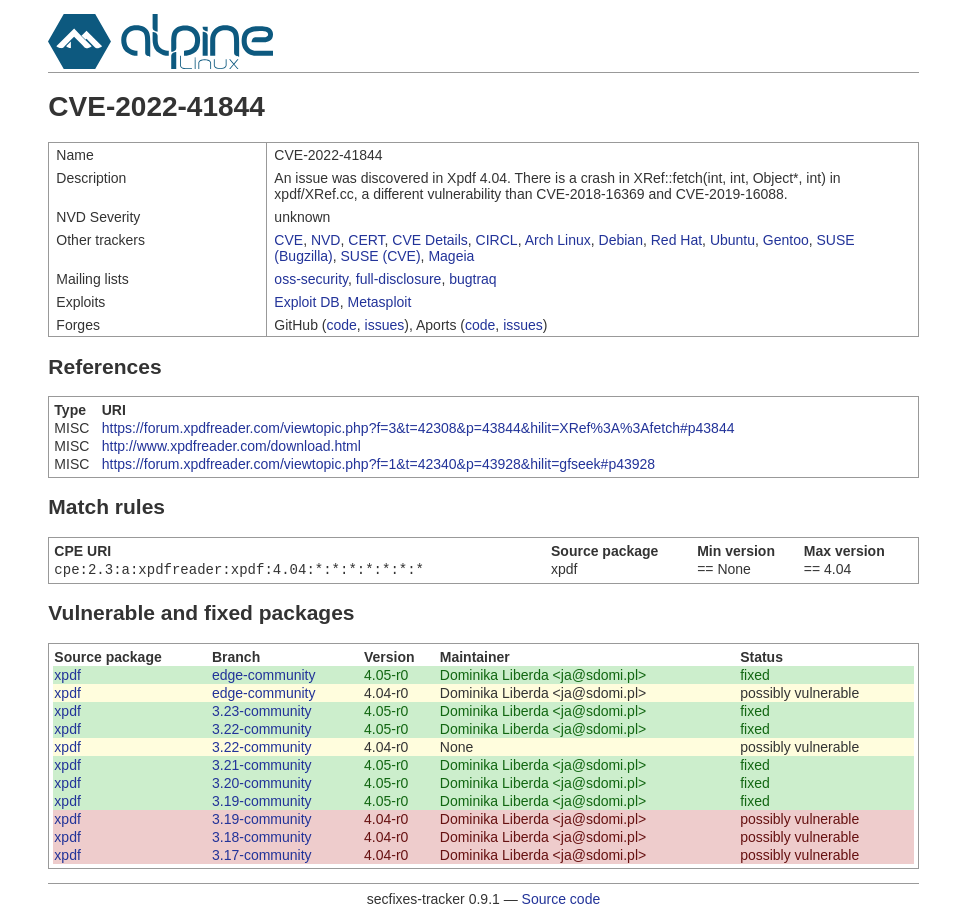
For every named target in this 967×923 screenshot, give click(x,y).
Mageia (451, 256)
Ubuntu (732, 240)
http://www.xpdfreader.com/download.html (231, 446)
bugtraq (472, 279)
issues (385, 325)
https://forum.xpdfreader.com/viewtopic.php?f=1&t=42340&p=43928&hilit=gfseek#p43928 (378, 464)
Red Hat (676, 240)
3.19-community (262, 803)
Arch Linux (558, 240)
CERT (366, 240)
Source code (561, 901)
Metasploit (379, 302)
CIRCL (497, 240)
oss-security (311, 279)
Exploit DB (306, 302)
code (341, 325)
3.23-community (262, 713)
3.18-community (262, 839)
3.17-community (262, 857)
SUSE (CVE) (380, 256)
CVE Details (429, 240)
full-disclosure (399, 279)
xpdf (67, 677)
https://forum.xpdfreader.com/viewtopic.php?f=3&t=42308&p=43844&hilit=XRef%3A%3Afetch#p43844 (418, 428)
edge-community (264, 677)
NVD (326, 240)
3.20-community (262, 785)
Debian (621, 240)
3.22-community (262, 731)
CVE (288, 240)
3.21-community (262, 767)
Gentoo (786, 240)
